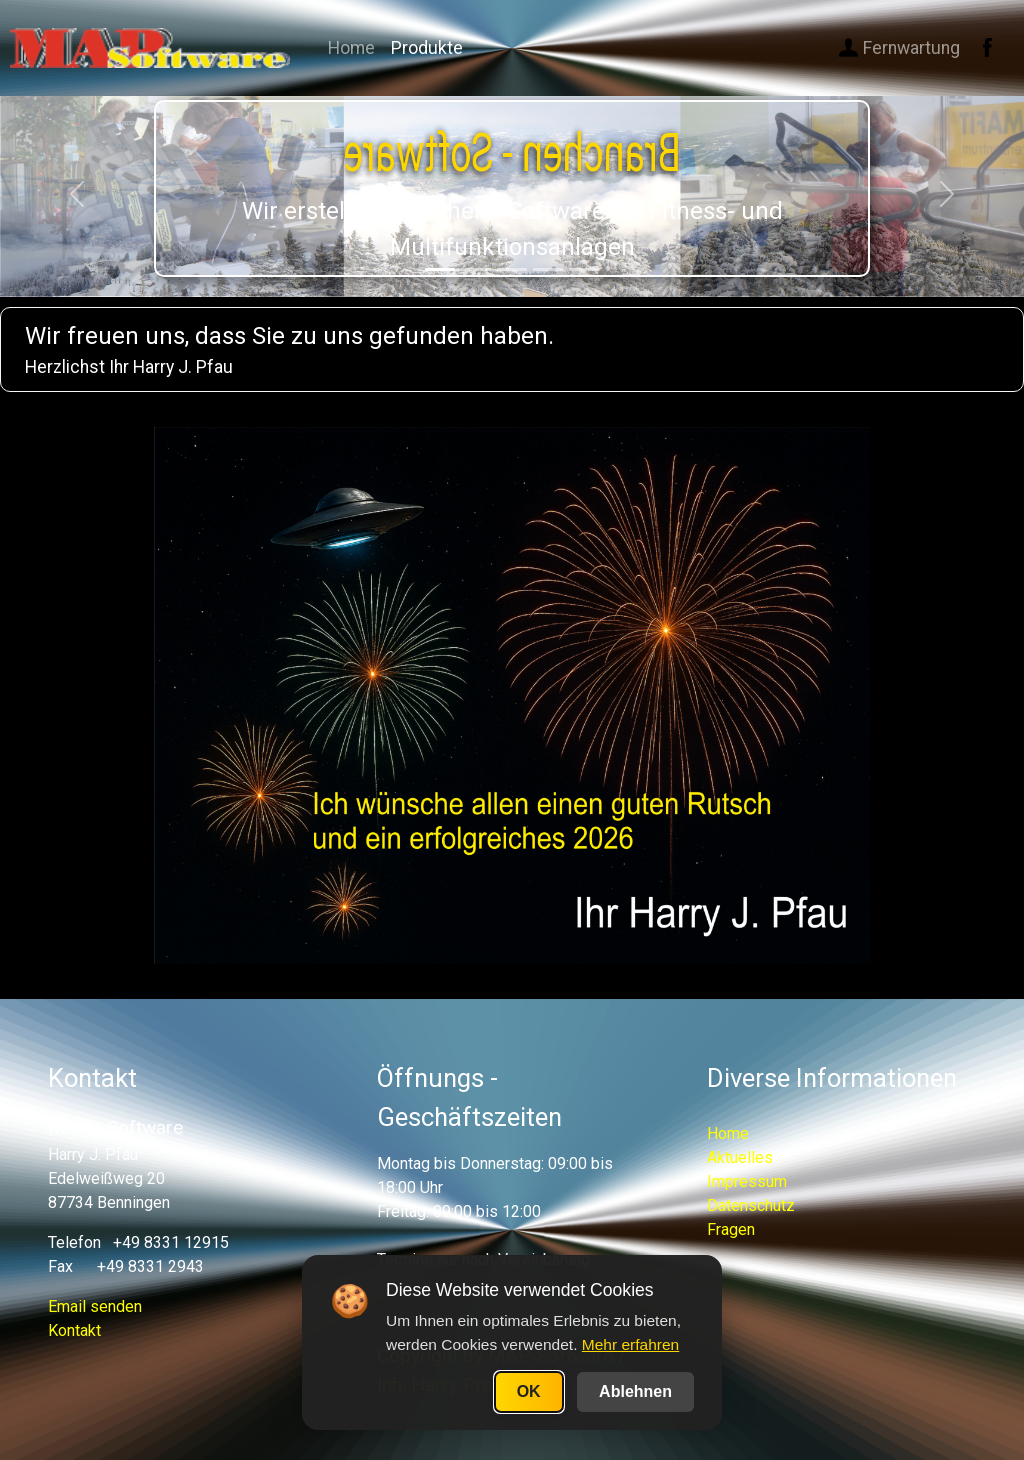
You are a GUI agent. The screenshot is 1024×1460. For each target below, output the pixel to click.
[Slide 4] (548, 269)
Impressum (747, 1181)
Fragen (731, 1229)
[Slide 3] (512, 269)
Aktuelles (740, 1157)
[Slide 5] (584, 269)
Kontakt (74, 1330)
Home (351, 48)
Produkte (427, 48)
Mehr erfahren (630, 1344)
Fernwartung (903, 48)
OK (529, 1391)
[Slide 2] (476, 269)
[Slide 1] (440, 269)
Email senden (95, 1306)
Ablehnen (635, 1391)
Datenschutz (751, 1205)
